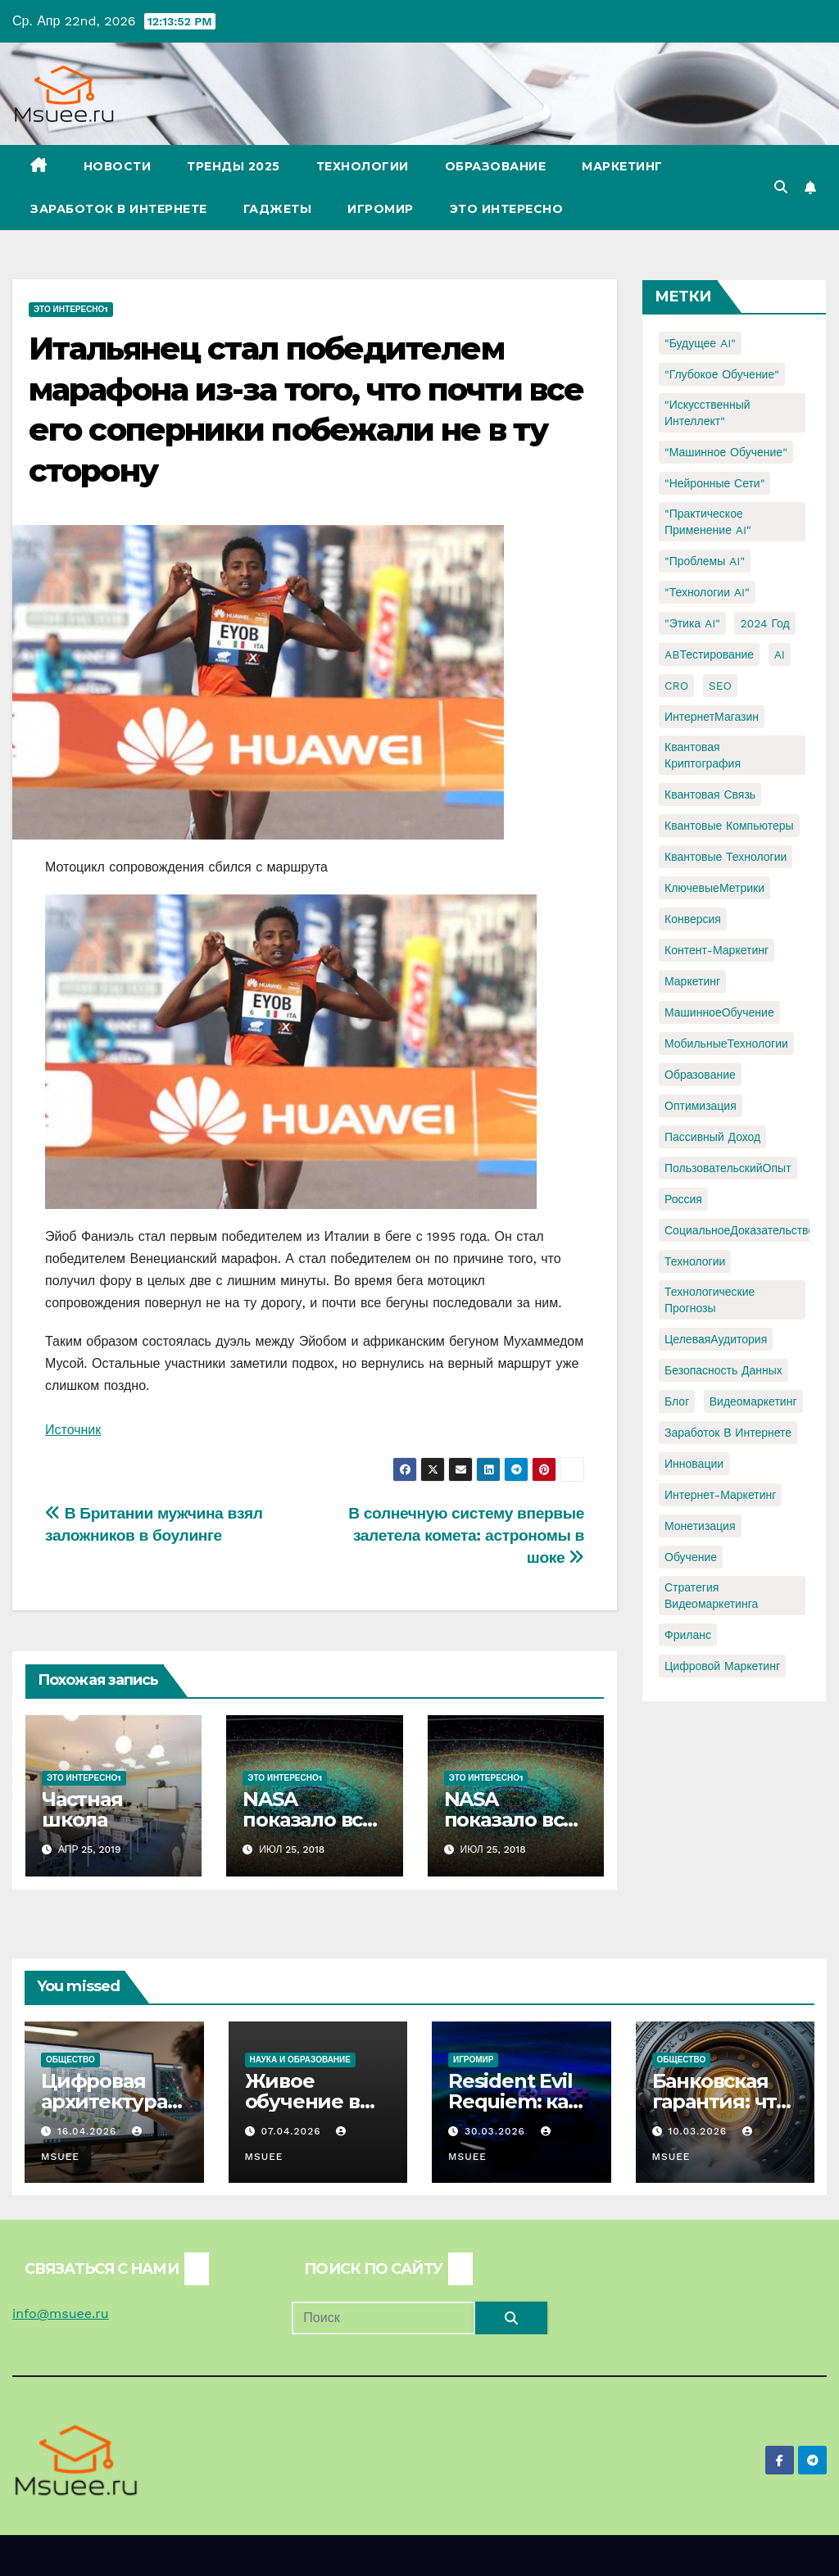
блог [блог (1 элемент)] (676, 1401)
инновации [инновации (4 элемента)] (693, 1463)
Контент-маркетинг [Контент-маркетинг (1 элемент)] (716, 950)
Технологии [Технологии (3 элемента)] (694, 1261)
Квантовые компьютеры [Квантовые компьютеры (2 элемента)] (729, 825)
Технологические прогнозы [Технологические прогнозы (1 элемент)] (709, 1300)
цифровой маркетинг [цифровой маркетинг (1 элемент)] (722, 1666)
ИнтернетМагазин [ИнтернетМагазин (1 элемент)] (711, 716)
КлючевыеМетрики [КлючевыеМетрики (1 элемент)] (714, 887)
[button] (780, 187)
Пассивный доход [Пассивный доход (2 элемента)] (712, 1136)
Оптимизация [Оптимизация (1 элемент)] (700, 1105)
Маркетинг (622, 166)
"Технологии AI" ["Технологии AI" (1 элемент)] (707, 592)
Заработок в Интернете (118, 208)
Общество (70, 2059)
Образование (495, 166)
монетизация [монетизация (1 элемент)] (700, 1525)
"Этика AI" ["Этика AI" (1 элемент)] (692, 623)
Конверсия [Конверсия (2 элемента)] (692, 919)
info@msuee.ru (60, 2313)
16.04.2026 (88, 2131)
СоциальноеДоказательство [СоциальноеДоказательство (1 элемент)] (739, 1230)
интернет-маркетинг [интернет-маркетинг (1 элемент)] (720, 1494)
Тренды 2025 (233, 166)
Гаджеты (277, 208)
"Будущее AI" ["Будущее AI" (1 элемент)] (700, 343)
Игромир (380, 208)
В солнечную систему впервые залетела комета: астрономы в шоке (466, 1535)
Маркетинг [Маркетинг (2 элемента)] (692, 981)
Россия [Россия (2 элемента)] (683, 1199)
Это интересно (507, 208)
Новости (118, 166)
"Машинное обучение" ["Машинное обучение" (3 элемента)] (725, 452)
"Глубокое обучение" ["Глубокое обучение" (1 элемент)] (721, 374)
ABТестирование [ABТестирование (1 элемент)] (709, 654)
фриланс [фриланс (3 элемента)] (687, 1634)
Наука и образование (300, 2059)
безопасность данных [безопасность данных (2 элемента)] (723, 1370)
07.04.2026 (292, 2131)
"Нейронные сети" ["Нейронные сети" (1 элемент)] (714, 483)
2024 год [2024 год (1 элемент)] (764, 623)
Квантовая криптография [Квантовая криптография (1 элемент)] (702, 755)
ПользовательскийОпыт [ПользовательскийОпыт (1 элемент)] (727, 1168)
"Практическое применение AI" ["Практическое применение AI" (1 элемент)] (707, 521)
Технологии (362, 166)
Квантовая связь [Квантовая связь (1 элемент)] (709, 794)
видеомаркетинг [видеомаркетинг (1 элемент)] (753, 1401)
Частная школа (82, 1809)
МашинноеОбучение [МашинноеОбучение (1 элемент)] (719, 1012)
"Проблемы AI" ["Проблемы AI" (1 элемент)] (704, 561)
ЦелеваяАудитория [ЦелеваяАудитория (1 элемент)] (715, 1339)
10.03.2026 (699, 2131)
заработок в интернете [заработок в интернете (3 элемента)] (727, 1432)
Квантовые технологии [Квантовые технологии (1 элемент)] (725, 856)
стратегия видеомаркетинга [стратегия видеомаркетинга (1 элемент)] (711, 1595)
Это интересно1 (71, 309)
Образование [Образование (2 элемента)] (700, 1074)
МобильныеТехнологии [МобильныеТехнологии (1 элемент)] (726, 1043)
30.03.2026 (497, 2131)
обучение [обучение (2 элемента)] (690, 1557)
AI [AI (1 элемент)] (779, 654)
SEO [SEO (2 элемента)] (720, 685)
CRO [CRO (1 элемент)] (676, 685)
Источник (73, 1429)
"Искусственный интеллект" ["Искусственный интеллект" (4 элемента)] (707, 413)
